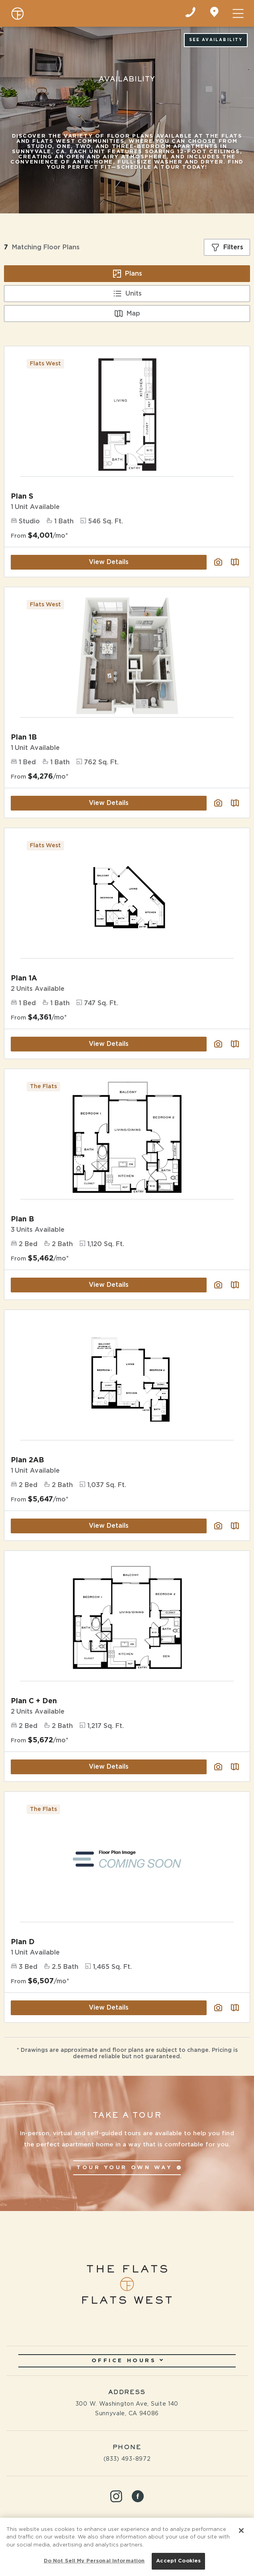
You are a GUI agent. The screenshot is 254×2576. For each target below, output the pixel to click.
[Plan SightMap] (235, 1284)
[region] (127, 2547)
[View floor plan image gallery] (218, 1284)
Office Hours (127, 2360)
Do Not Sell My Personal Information (94, 2561)
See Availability (216, 40)
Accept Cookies (178, 2561)
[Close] (241, 2530)
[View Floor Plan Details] (127, 1137)
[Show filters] (227, 247)
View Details (109, 1285)
